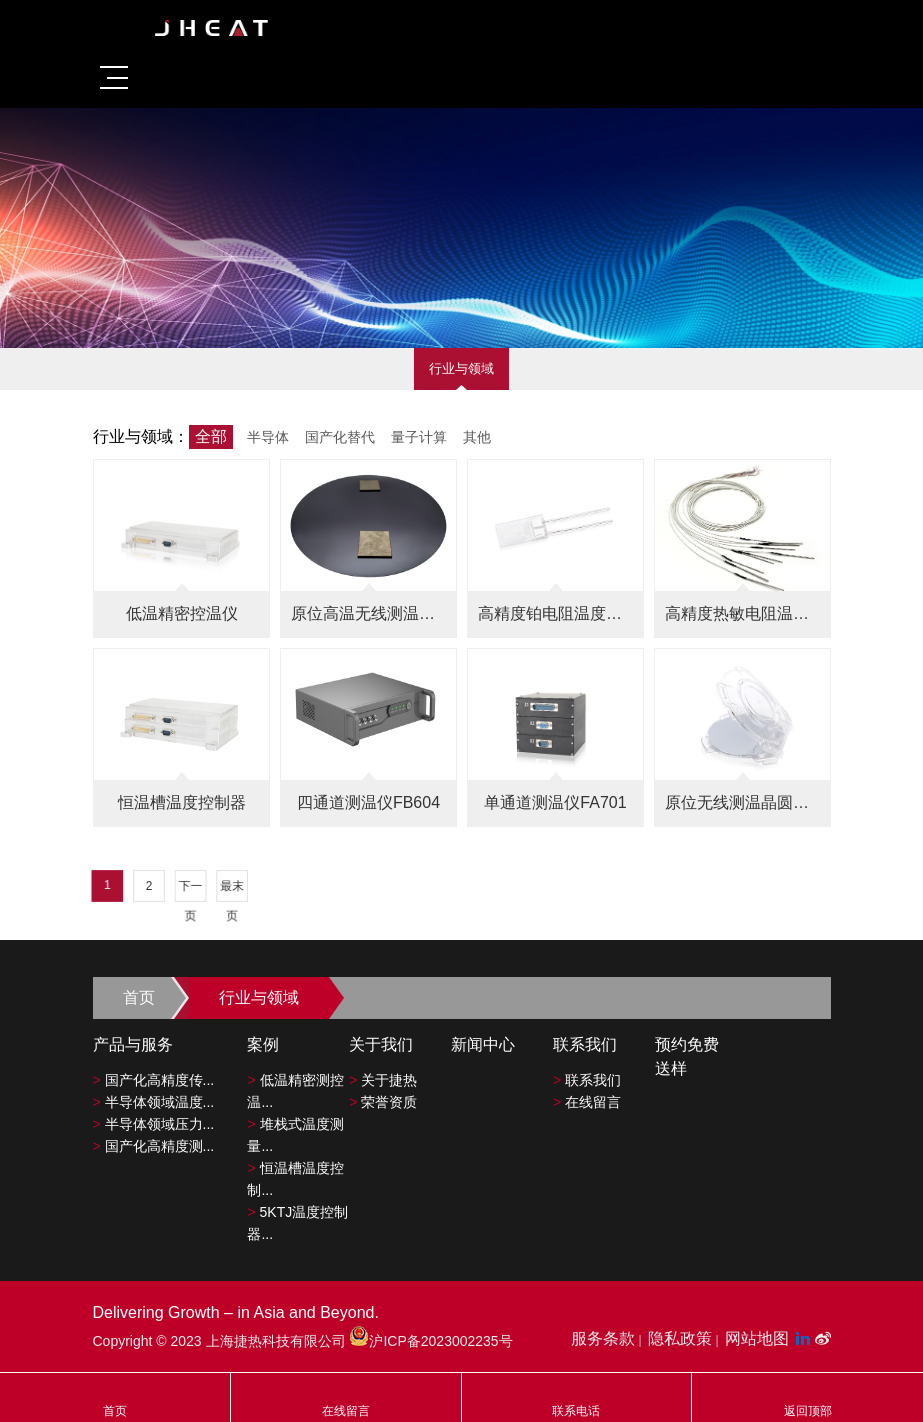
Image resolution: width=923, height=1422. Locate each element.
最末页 (309, 888)
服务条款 (603, 1338)
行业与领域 (461, 368)
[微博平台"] (823, 1338)
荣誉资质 (383, 1102)
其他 (477, 437)
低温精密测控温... (295, 1091)
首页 (139, 997)
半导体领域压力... (154, 1124)
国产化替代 (340, 437)
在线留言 (587, 1102)
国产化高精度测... (154, 1146)
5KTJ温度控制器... (297, 1223)
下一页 (281, 888)
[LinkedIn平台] (805, 1338)
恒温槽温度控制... (295, 1179)
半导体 (268, 437)
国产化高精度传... (154, 1080)
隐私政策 (680, 1338)
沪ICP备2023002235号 (430, 1341)
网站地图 (757, 1338)
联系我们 (587, 1080)
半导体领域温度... (154, 1102)
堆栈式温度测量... (295, 1135)
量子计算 (419, 437)
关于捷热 (383, 1080)
